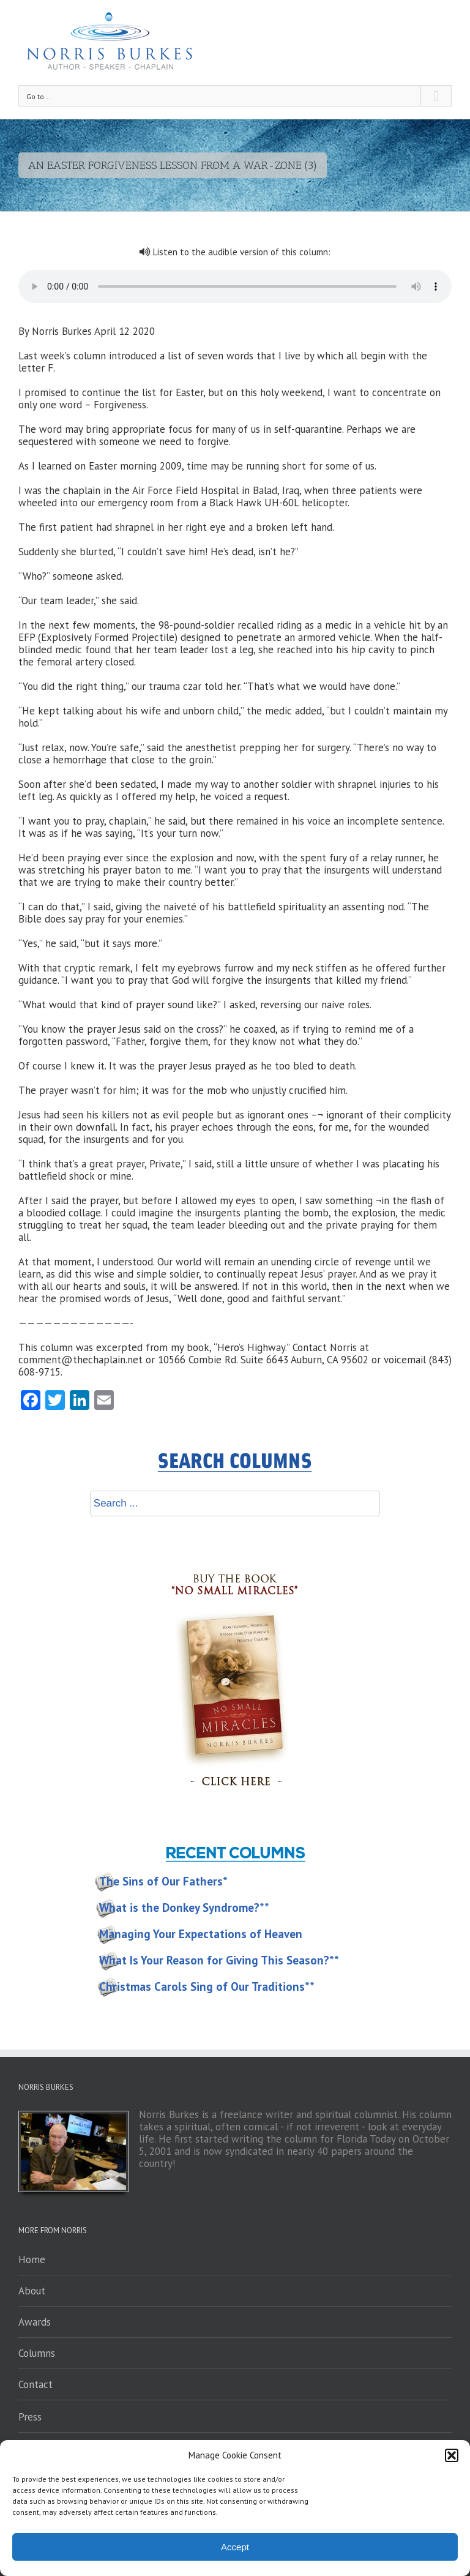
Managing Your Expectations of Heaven (200, 1933)
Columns (36, 2353)
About (31, 2290)
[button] (452, 2455)
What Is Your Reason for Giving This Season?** (219, 1960)
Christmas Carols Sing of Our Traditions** (207, 1986)
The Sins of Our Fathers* (163, 1881)
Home (31, 2259)
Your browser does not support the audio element (235, 286)
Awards (34, 2322)
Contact (35, 2384)
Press (30, 2417)
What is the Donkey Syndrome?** (184, 1907)
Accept (235, 2547)
